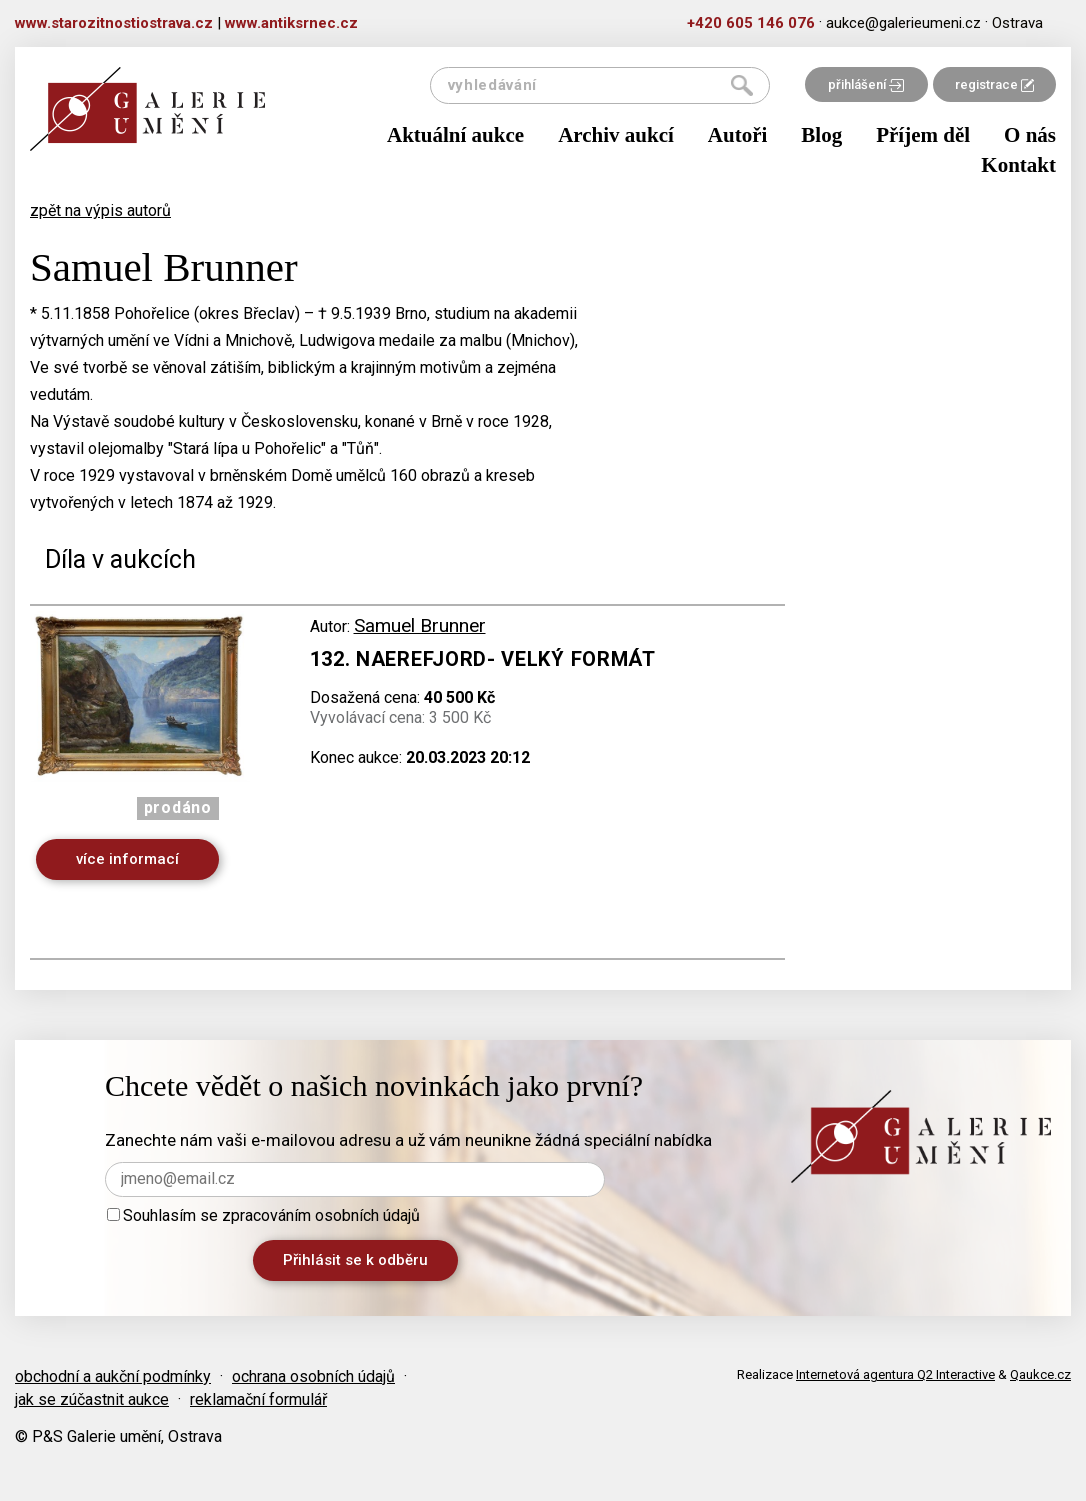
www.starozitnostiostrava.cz (114, 23)
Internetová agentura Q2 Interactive (895, 1374)
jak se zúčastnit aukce (92, 1399)
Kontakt (1018, 165)
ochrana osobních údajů (313, 1376)
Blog (821, 135)
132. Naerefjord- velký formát (483, 659)
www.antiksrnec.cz (291, 23)
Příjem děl (923, 135)
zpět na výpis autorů (100, 210)
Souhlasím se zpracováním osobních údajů (263, 1215)
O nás (1030, 135)
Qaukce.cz (1040, 1374)
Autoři (738, 135)
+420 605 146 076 (751, 23)
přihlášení (866, 84)
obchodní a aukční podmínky (113, 1376)
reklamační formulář (258, 1399)
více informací (127, 859)
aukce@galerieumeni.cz (903, 23)
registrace (994, 84)
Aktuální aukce (455, 135)
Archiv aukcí (616, 135)
